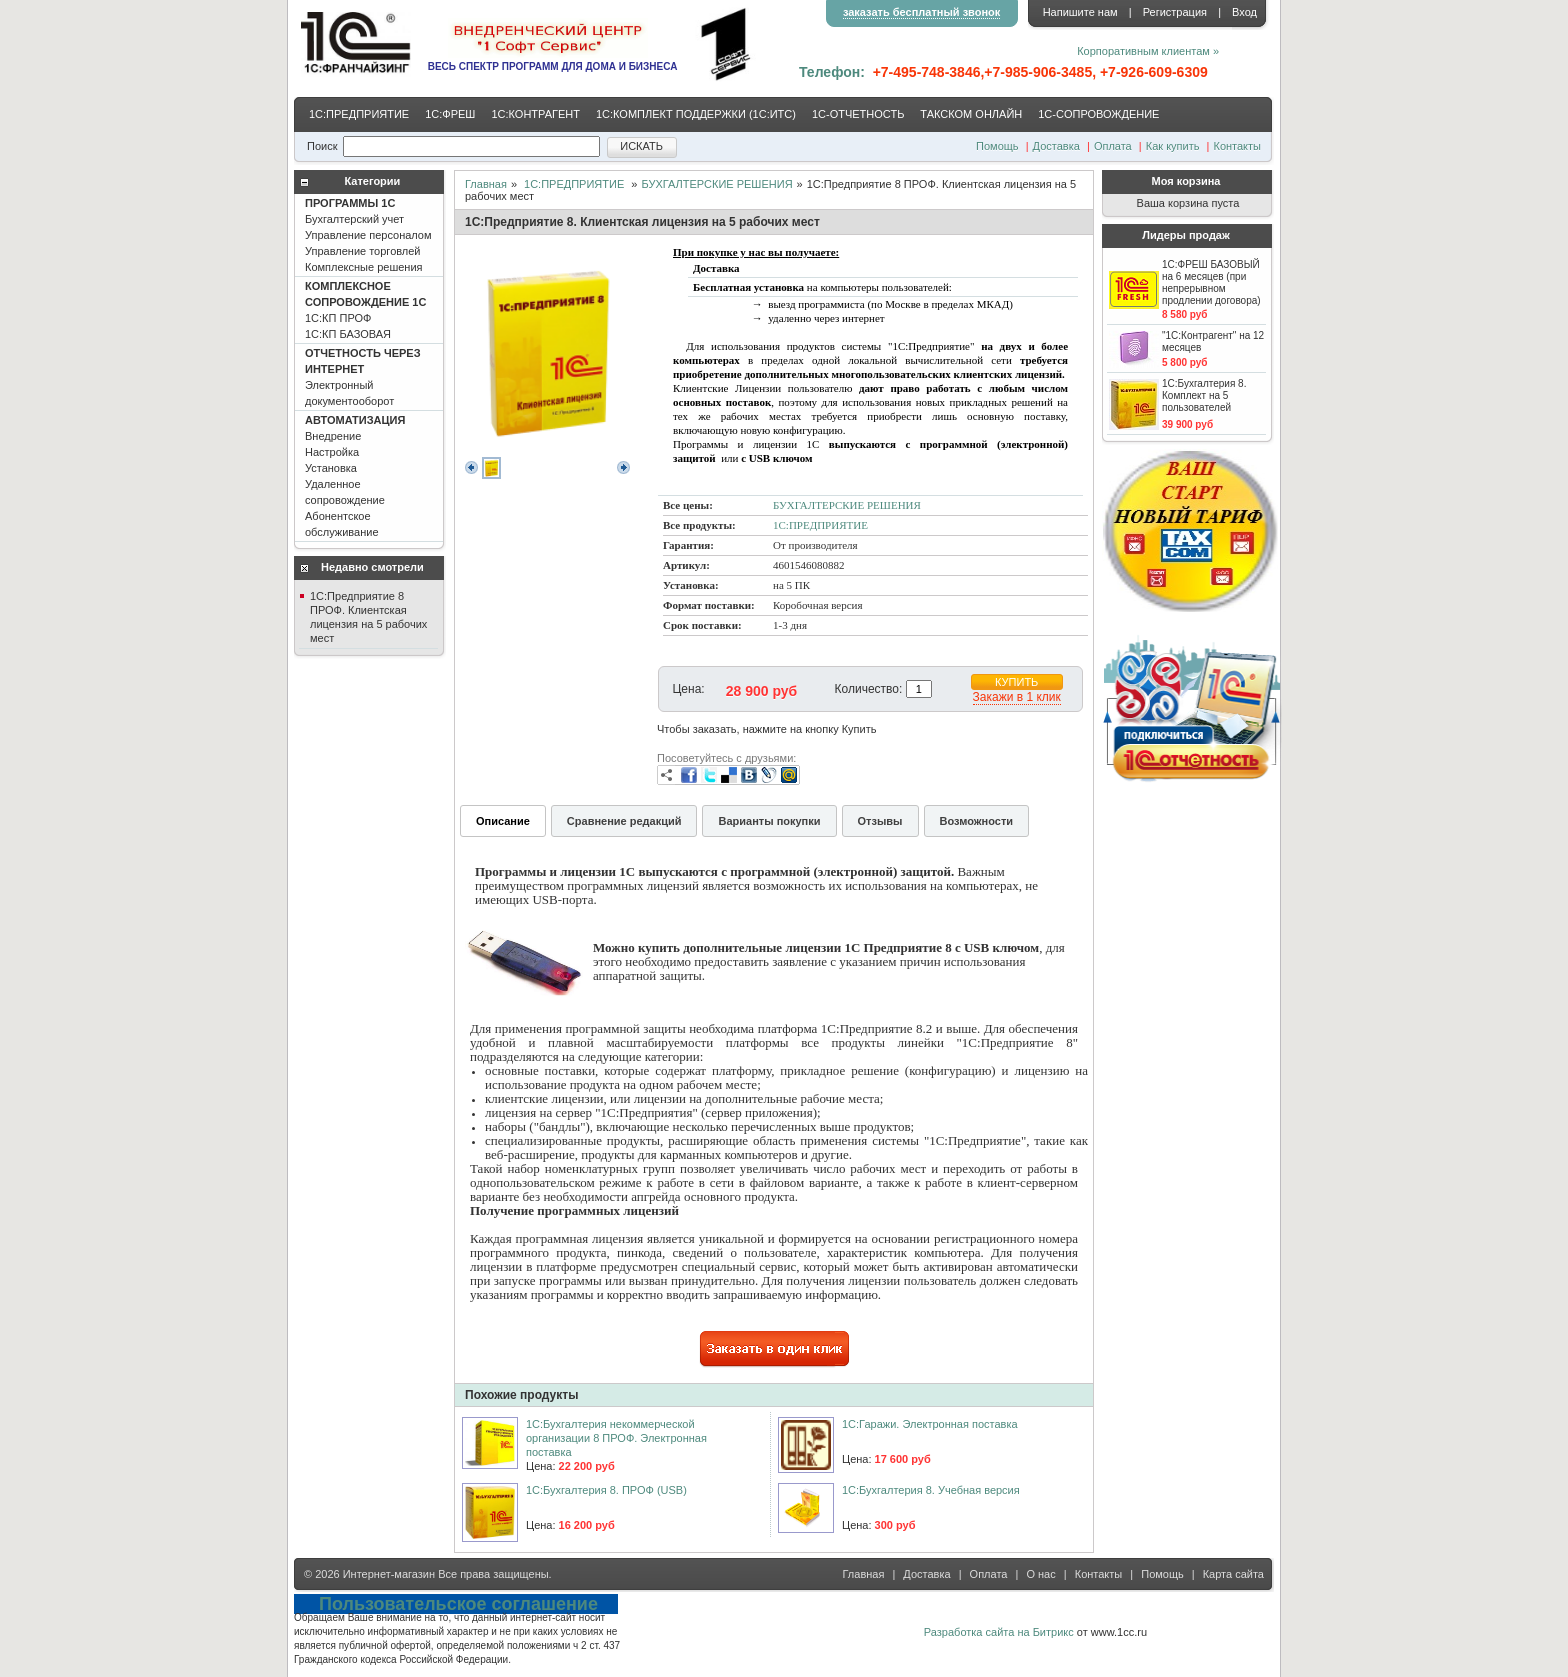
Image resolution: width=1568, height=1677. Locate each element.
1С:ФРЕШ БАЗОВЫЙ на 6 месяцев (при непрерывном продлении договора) (1211, 282)
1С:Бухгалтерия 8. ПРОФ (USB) (606, 1490)
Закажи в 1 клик (1017, 697)
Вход (1244, 12)
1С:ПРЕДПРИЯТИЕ (359, 114)
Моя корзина (1186, 181)
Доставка (1056, 146)
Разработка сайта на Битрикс (999, 1632)
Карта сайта (1233, 1574)
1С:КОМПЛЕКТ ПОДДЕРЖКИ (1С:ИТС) (696, 114)
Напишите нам (1080, 12)
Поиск (322, 146)
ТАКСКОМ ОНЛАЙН (971, 114)
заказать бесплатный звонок (921, 12)
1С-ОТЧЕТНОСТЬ (858, 114)
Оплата (1113, 146)
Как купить (1173, 146)
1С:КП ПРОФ (365, 310)
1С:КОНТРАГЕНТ (535, 114)
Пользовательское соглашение (458, 1604)
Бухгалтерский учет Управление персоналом (368, 235)
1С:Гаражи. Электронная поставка (930, 1424)
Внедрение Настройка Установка (355, 476)
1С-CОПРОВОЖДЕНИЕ (1098, 114)
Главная (486, 184)
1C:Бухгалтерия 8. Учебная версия (931, 1490)
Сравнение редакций (624, 821)
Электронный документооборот (363, 377)
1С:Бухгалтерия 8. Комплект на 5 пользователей (1204, 395)
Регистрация (1175, 12)
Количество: (869, 689)
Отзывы (880, 821)
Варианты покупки (769, 821)
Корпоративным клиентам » (1148, 51)
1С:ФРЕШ (450, 114)
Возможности (977, 821)
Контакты (1237, 146)
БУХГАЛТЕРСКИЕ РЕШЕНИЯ (716, 184)
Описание (503, 821)
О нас (1040, 1574)
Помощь (997, 146)
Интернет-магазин (389, 1574)
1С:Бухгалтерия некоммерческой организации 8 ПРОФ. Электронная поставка (616, 1438)
